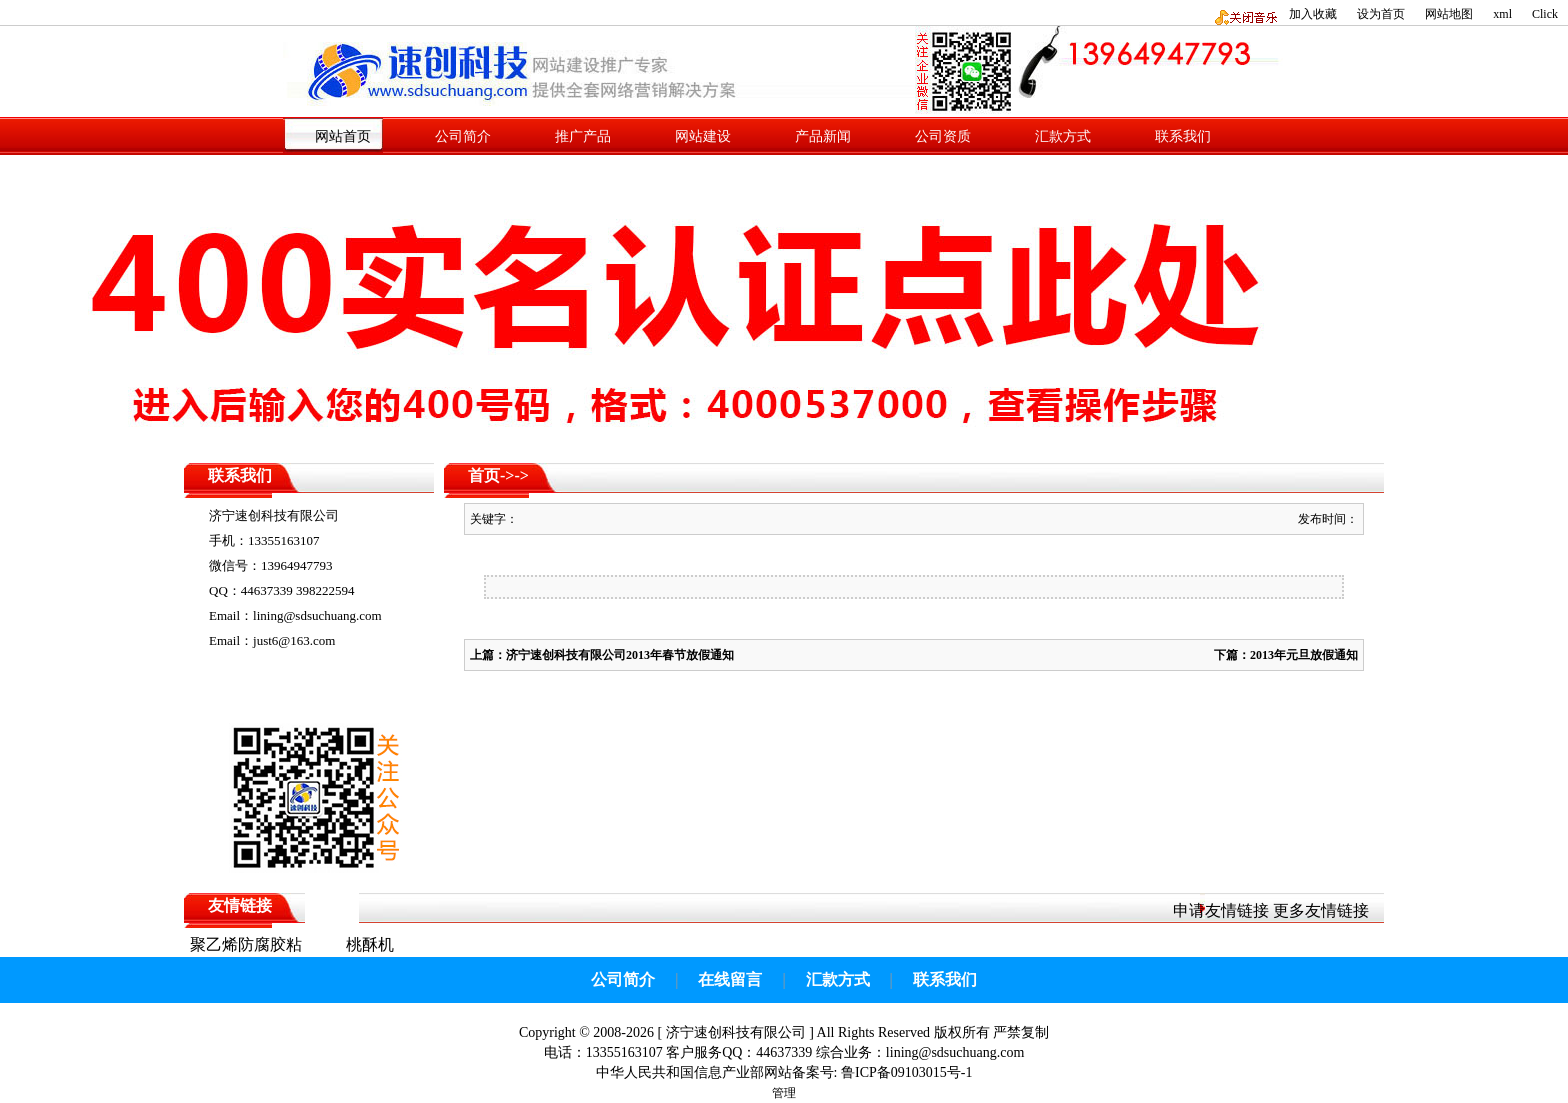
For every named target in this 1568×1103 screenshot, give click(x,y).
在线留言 (730, 979)
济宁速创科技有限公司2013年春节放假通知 (620, 655)
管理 (784, 1093)
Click (1545, 14)
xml (1502, 14)
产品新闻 (823, 136)
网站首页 (343, 136)
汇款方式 (1063, 136)
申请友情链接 (1221, 910)
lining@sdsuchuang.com (955, 1052)
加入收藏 (1313, 14)
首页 (484, 475)
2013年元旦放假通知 (1304, 655)
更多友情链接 (1321, 910)
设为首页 (1381, 14)
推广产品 (583, 136)
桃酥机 (370, 944)
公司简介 (463, 136)
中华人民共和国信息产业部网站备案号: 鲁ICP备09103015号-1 (784, 1072)
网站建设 (703, 136)
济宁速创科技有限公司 (736, 1032)
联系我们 (1183, 136)
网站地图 (1449, 14)
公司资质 (943, 136)
